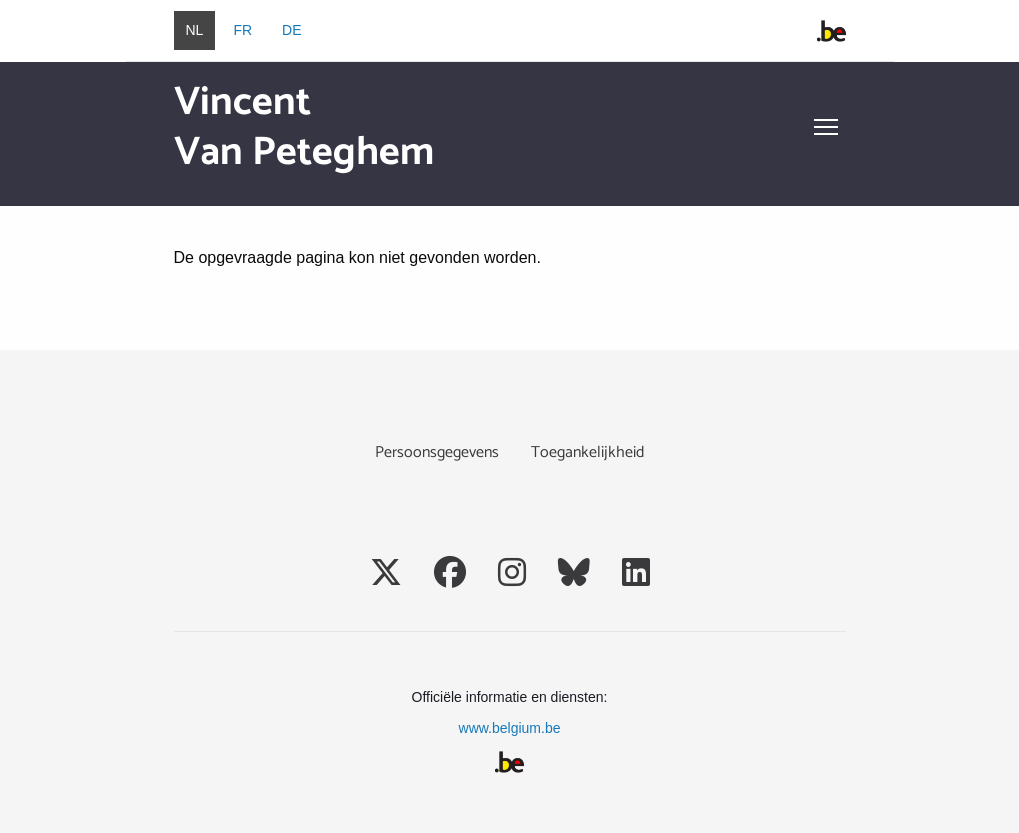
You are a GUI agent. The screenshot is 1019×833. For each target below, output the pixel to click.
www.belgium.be (510, 728)
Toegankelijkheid (587, 452)
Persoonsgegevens (437, 452)
